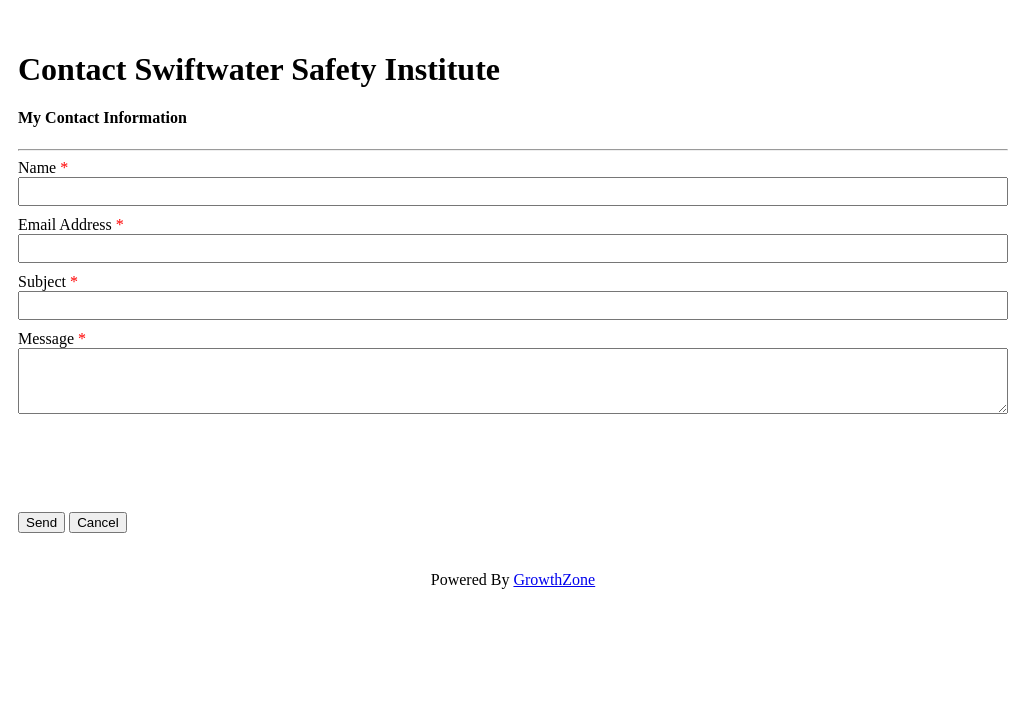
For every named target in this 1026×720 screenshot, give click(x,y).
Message (46, 338)
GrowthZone (554, 579)
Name (37, 167)
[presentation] (170, 463)
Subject (42, 281)
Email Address (65, 224)
